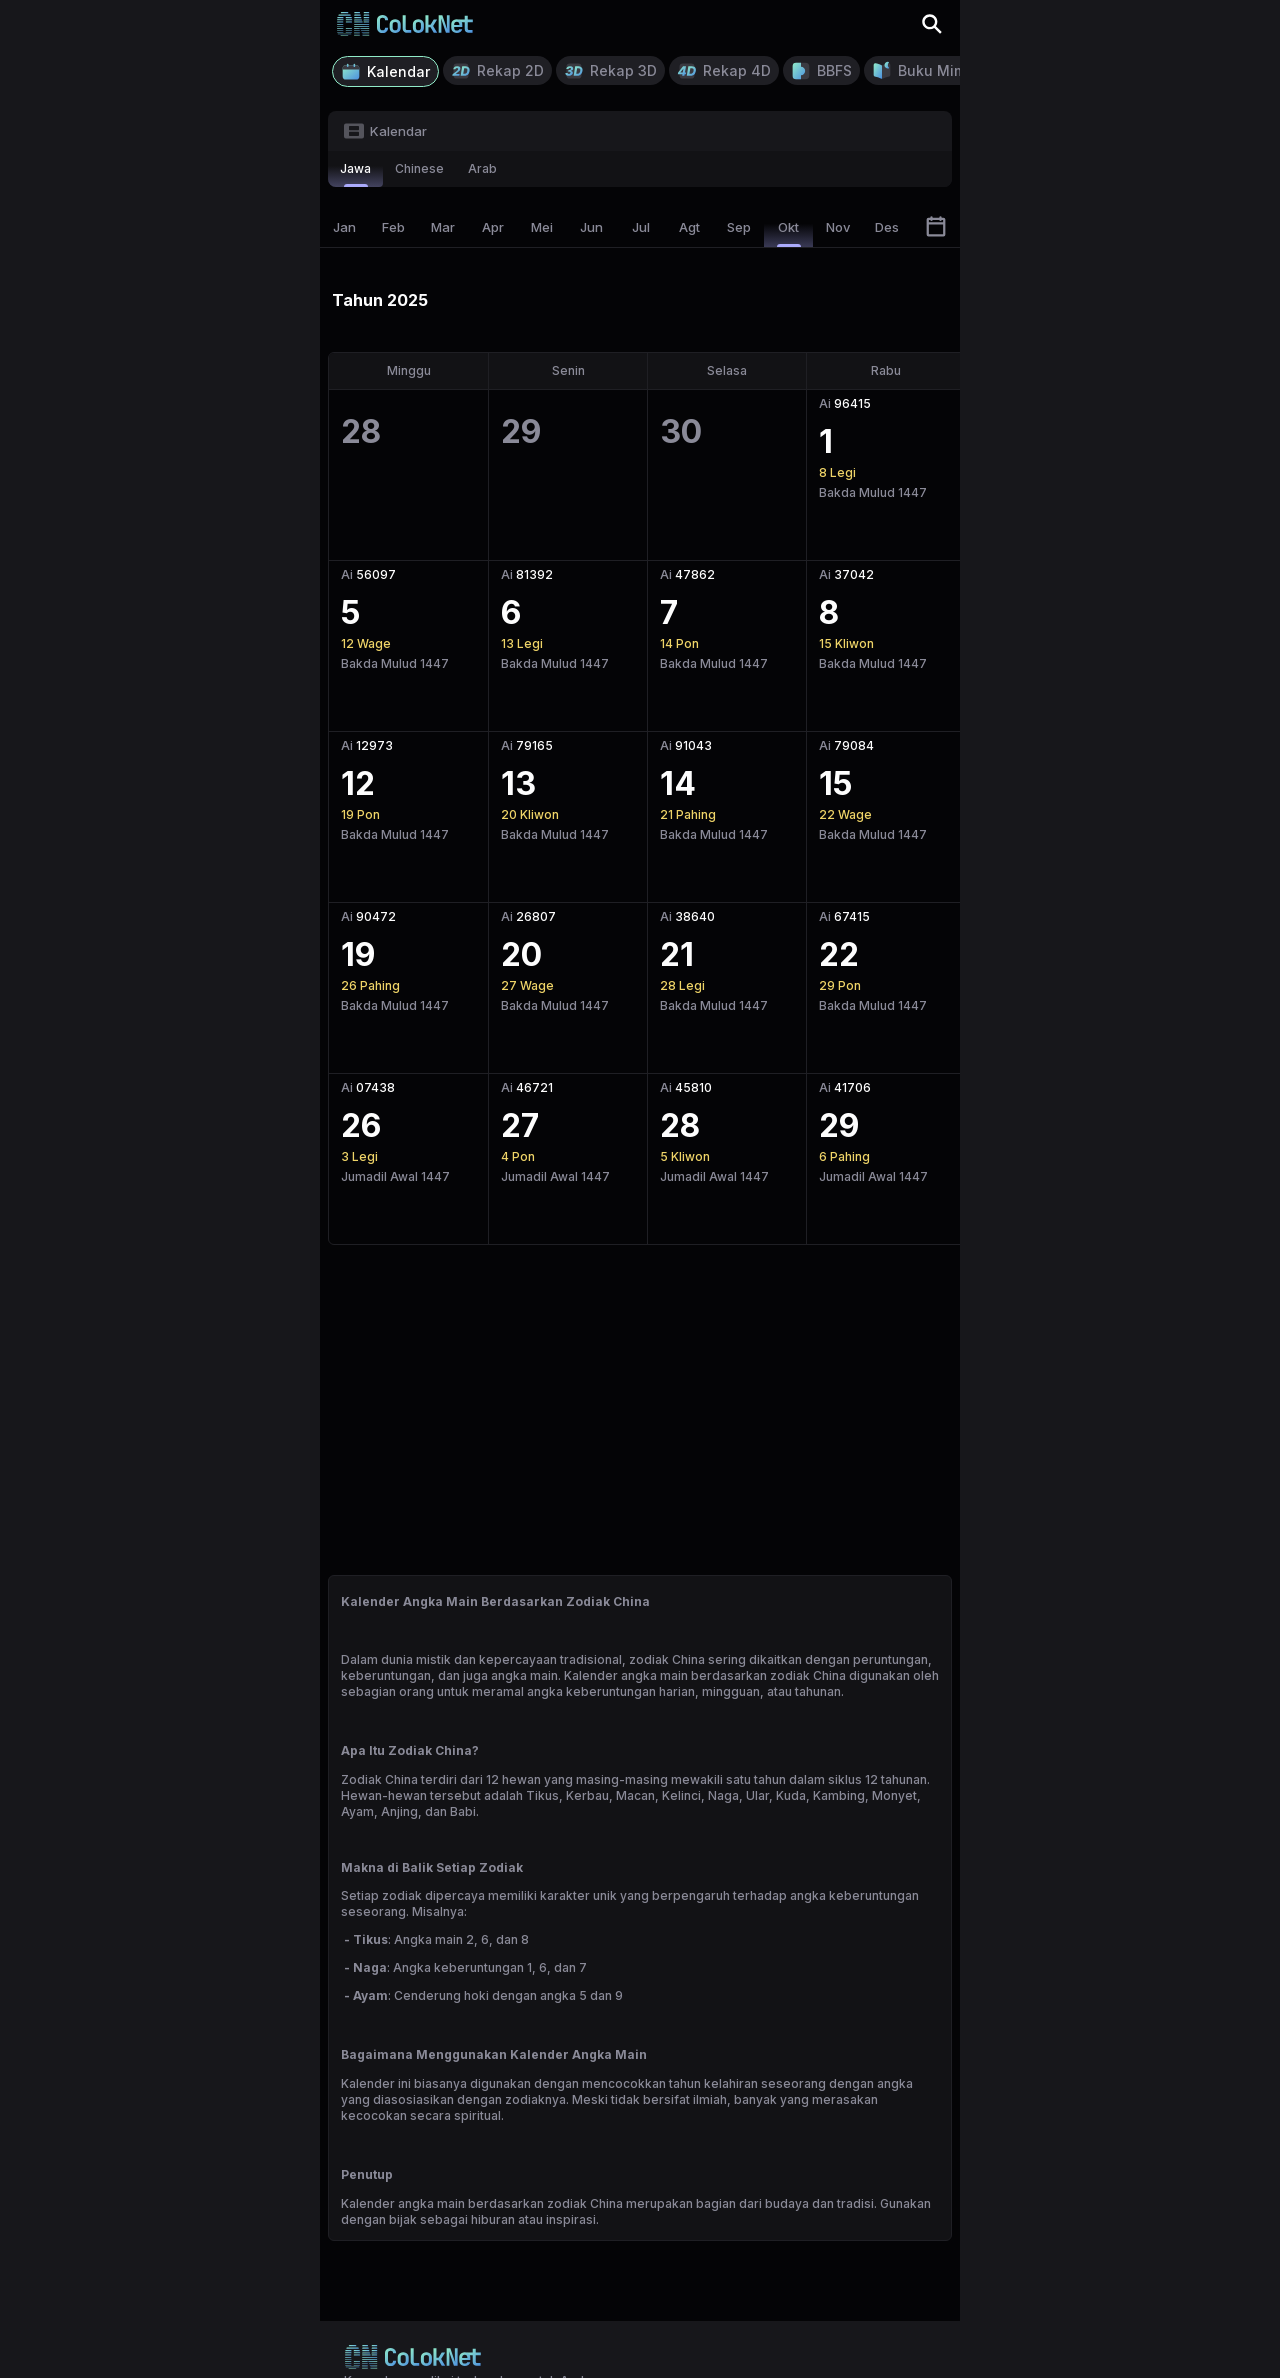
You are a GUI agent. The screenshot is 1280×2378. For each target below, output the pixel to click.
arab (482, 168)
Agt (689, 227)
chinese (419, 168)
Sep (739, 227)
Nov (838, 227)
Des (887, 227)
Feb (393, 227)
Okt (789, 233)
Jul (641, 227)
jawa (355, 174)
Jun (591, 227)
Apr (493, 227)
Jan (344, 227)
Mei (542, 227)
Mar (443, 227)
